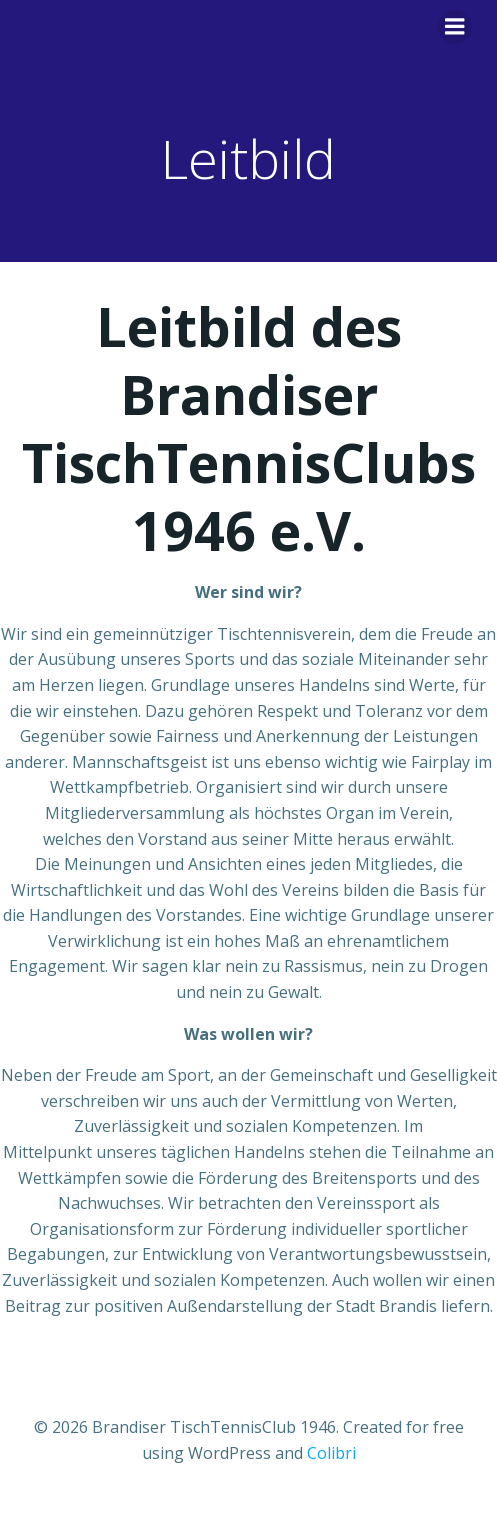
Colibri (331, 1453)
